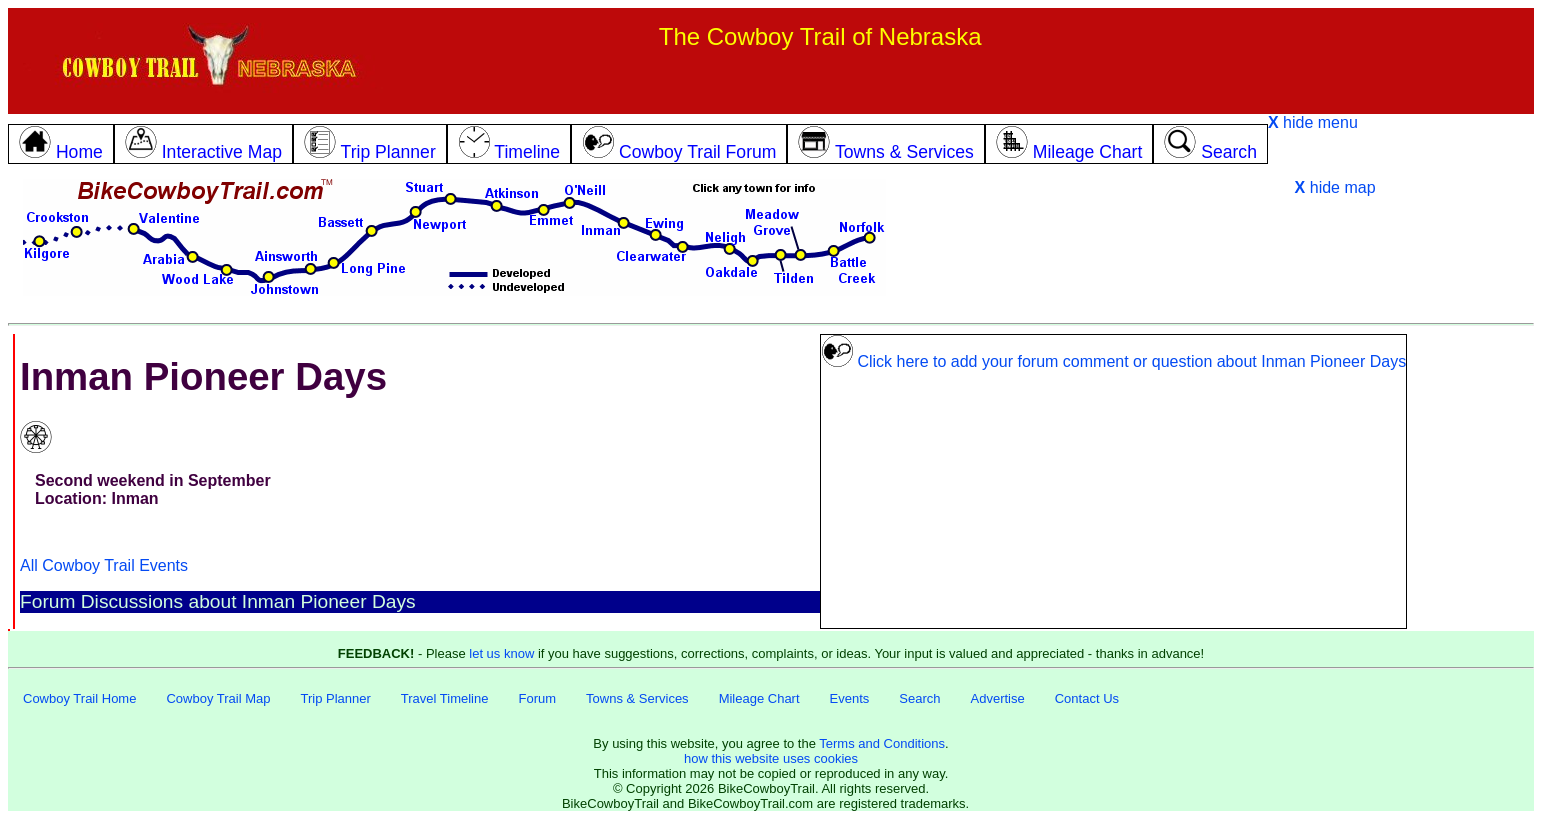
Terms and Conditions (882, 743)
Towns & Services (637, 698)
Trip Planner (335, 698)
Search (919, 698)
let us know (501, 653)
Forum (537, 698)
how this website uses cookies (771, 758)
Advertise (998, 698)
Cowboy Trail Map (218, 698)
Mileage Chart (759, 698)
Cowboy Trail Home (79, 698)
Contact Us (1087, 698)
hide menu (1313, 122)
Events (850, 698)
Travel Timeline (445, 698)
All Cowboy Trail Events (104, 565)
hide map (1335, 187)
